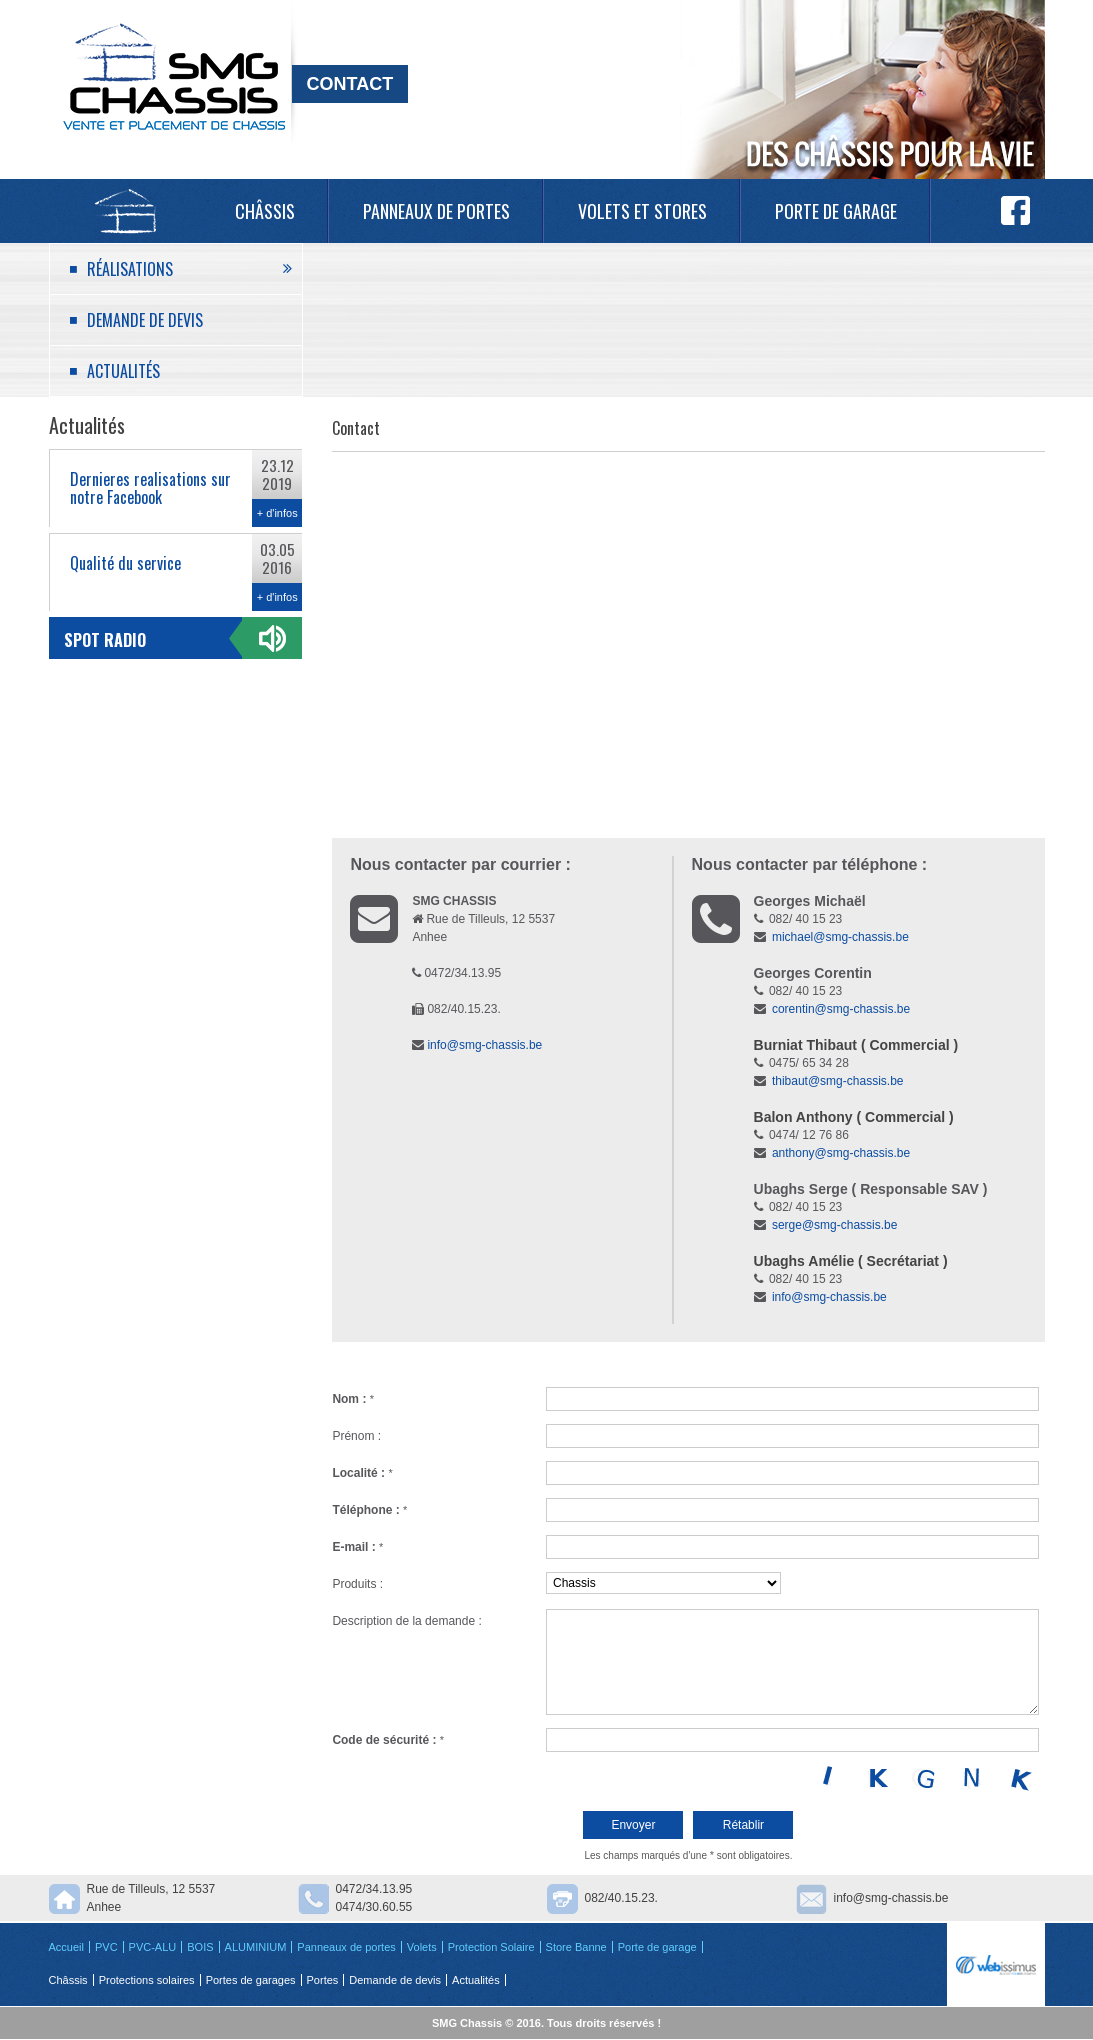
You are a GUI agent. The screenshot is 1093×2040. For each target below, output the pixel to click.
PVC (106, 1947)
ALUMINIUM (256, 1947)
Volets (422, 1947)
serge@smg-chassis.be (835, 1225)
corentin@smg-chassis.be (841, 1009)
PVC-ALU (153, 1947)
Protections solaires (147, 1980)
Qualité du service (125, 563)
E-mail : (357, 1547)
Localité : (362, 1473)
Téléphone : (369, 1510)
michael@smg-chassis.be (840, 937)
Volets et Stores (642, 211)
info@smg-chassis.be (484, 1045)
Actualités (123, 371)
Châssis (265, 211)
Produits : (357, 1584)
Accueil (125, 211)
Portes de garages (251, 1980)
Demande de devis (145, 320)
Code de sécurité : (388, 1740)
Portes (323, 1980)
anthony (793, 1153)
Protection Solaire (491, 1947)
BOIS (200, 1947)
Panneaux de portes (436, 211)
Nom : (353, 1399)
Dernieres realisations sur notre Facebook (150, 488)
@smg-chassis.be (863, 1153)
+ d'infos (277, 513)
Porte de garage (836, 211)
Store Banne (576, 1947)
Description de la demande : (406, 1621)
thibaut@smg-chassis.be (838, 1081)
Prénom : (356, 1436)
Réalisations (130, 269)
